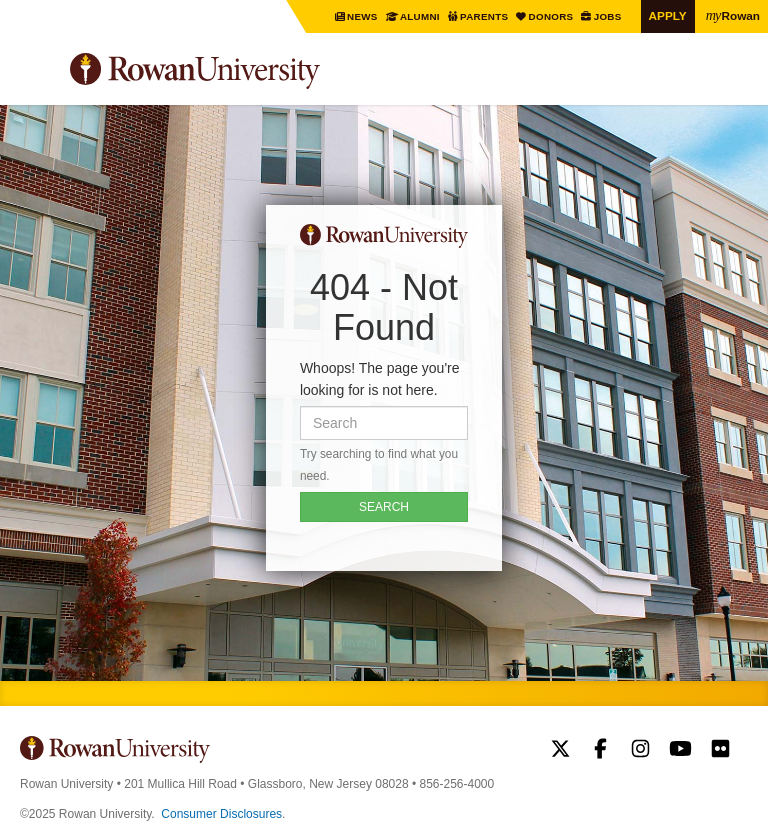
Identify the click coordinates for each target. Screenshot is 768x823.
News (364, 16)
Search (733, 79)
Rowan (733, 15)
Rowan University (245, 71)
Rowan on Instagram (640, 751)
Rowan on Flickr (720, 751)
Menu (36, 74)
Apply (668, 15)
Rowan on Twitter (560, 751)
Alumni (420, 16)
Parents (485, 16)
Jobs (608, 16)
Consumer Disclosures (221, 814)
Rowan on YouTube (680, 751)
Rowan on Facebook (600, 751)
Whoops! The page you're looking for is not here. (380, 379)
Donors (552, 16)
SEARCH (384, 507)
